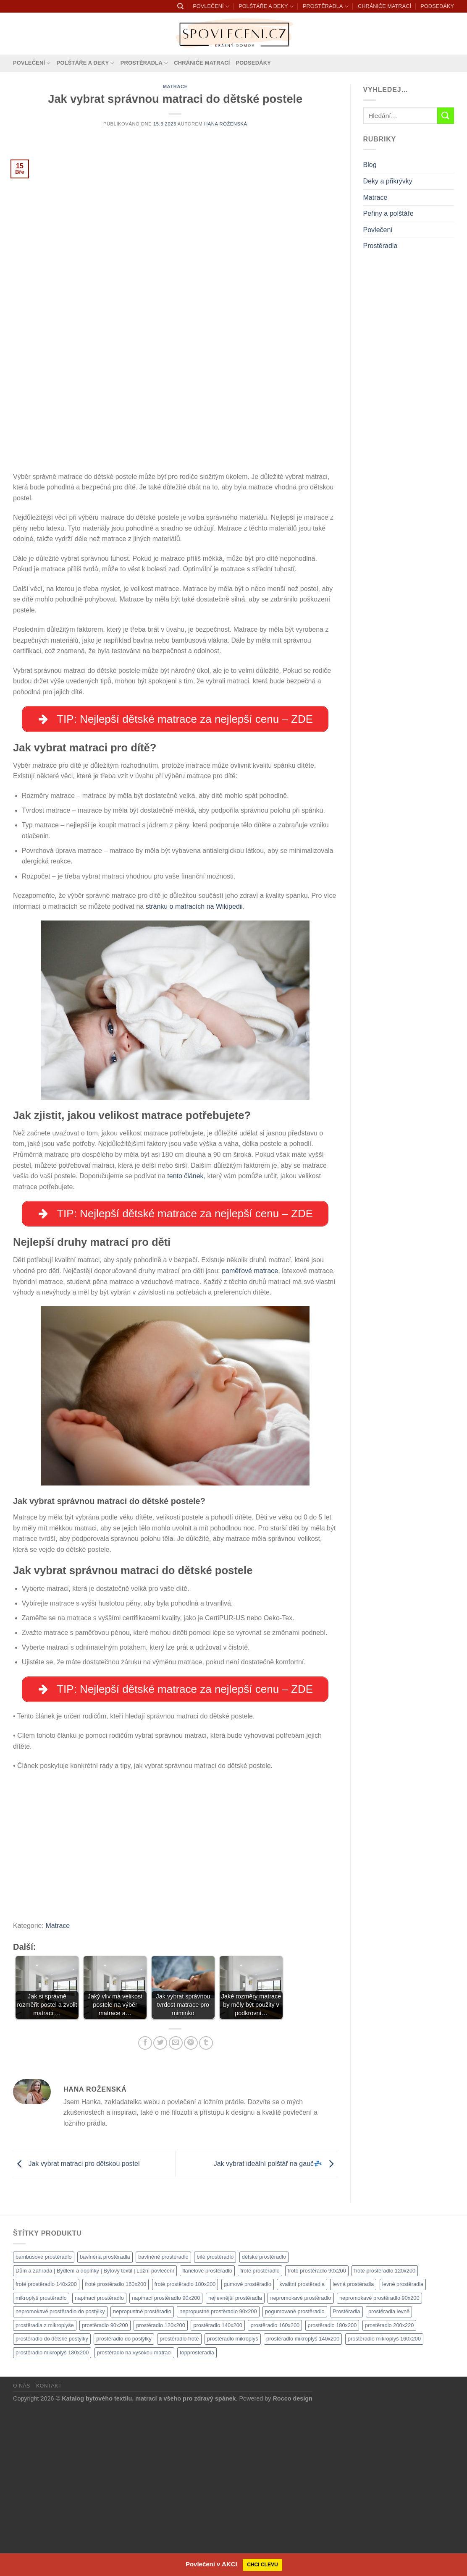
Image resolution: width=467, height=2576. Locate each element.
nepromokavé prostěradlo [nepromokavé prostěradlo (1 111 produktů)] (300, 2464)
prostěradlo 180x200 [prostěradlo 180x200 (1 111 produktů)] (332, 2491)
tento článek (185, 1339)
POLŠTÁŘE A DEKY (266, 6)
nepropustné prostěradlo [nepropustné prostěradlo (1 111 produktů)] (142, 2477)
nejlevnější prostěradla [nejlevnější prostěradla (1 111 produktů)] (235, 2464)
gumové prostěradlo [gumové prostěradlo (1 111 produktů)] (247, 2450)
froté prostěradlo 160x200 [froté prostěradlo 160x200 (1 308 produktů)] (115, 2450)
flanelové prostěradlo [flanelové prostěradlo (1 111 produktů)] (207, 2437)
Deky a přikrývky (387, 181)
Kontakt (49, 2552)
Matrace (175, 86)
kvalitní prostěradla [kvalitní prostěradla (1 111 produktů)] (301, 2450)
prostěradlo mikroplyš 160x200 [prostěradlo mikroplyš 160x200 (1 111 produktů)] (384, 2505)
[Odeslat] (445, 115)
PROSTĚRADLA (325, 6)
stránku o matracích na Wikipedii (194, 1069)
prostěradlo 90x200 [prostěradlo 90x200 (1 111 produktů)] (105, 2491)
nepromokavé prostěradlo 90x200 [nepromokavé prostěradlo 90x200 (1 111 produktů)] (379, 2464)
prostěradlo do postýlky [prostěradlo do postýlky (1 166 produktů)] (124, 2505)
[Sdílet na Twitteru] (160, 2209)
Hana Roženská (225, 123)
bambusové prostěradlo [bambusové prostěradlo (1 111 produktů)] (44, 2423)
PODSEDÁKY (437, 6)
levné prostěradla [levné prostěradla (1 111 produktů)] (402, 2450)
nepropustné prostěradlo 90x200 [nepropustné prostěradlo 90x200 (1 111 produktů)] (218, 2477)
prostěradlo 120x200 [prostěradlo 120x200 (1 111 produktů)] (160, 2491)
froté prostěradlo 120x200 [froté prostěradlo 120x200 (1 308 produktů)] (384, 2437)
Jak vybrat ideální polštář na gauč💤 (276, 2329)
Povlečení (378, 229)
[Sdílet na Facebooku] (145, 2209)
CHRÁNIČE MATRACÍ (384, 6)
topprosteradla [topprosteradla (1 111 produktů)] (197, 2519)
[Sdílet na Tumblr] (206, 2209)
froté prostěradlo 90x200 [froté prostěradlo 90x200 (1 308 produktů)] (317, 2437)
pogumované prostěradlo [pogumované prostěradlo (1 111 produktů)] (295, 2477)
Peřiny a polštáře (388, 213)
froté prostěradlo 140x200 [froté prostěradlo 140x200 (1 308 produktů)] (46, 2450)
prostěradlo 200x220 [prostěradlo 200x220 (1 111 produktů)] (389, 2491)
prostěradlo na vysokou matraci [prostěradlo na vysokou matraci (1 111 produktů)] (134, 2519)
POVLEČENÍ (211, 6)
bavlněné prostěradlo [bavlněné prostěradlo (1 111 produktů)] (163, 2423)
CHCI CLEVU (262, 2565)
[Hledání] (180, 6)
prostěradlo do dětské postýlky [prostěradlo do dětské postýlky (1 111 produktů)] (52, 2505)
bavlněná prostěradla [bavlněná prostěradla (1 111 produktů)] (105, 2423)
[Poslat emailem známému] (176, 2209)
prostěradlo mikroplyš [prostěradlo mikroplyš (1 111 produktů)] (232, 2505)
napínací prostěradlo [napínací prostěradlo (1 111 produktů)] (99, 2464)
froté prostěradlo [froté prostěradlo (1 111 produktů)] (259, 2437)
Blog (370, 164)
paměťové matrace (250, 1435)
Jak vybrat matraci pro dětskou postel (76, 2329)
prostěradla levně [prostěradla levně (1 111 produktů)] (388, 2477)
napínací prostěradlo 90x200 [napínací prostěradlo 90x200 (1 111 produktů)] (166, 2464)
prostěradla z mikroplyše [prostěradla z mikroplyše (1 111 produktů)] (45, 2491)
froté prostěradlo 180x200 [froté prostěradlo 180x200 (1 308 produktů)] (185, 2450)
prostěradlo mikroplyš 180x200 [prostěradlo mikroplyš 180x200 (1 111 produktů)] (52, 2519)
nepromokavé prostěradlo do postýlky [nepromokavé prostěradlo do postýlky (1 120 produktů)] (60, 2477)
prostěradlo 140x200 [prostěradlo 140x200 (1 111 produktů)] (217, 2491)
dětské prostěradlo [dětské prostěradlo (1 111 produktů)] (264, 2423)
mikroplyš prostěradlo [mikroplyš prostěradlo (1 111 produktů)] (41, 2464)
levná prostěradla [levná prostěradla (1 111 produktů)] (353, 2450)
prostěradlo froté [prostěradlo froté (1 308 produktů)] (179, 2505)
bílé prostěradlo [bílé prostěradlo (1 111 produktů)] (215, 2423)
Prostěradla (380, 245)
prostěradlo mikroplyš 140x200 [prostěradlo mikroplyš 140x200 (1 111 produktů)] (302, 2505)
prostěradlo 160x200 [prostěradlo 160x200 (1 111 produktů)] (274, 2491)
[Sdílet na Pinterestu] (191, 2209)
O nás (21, 2552)
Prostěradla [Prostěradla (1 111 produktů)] (346, 2477)
